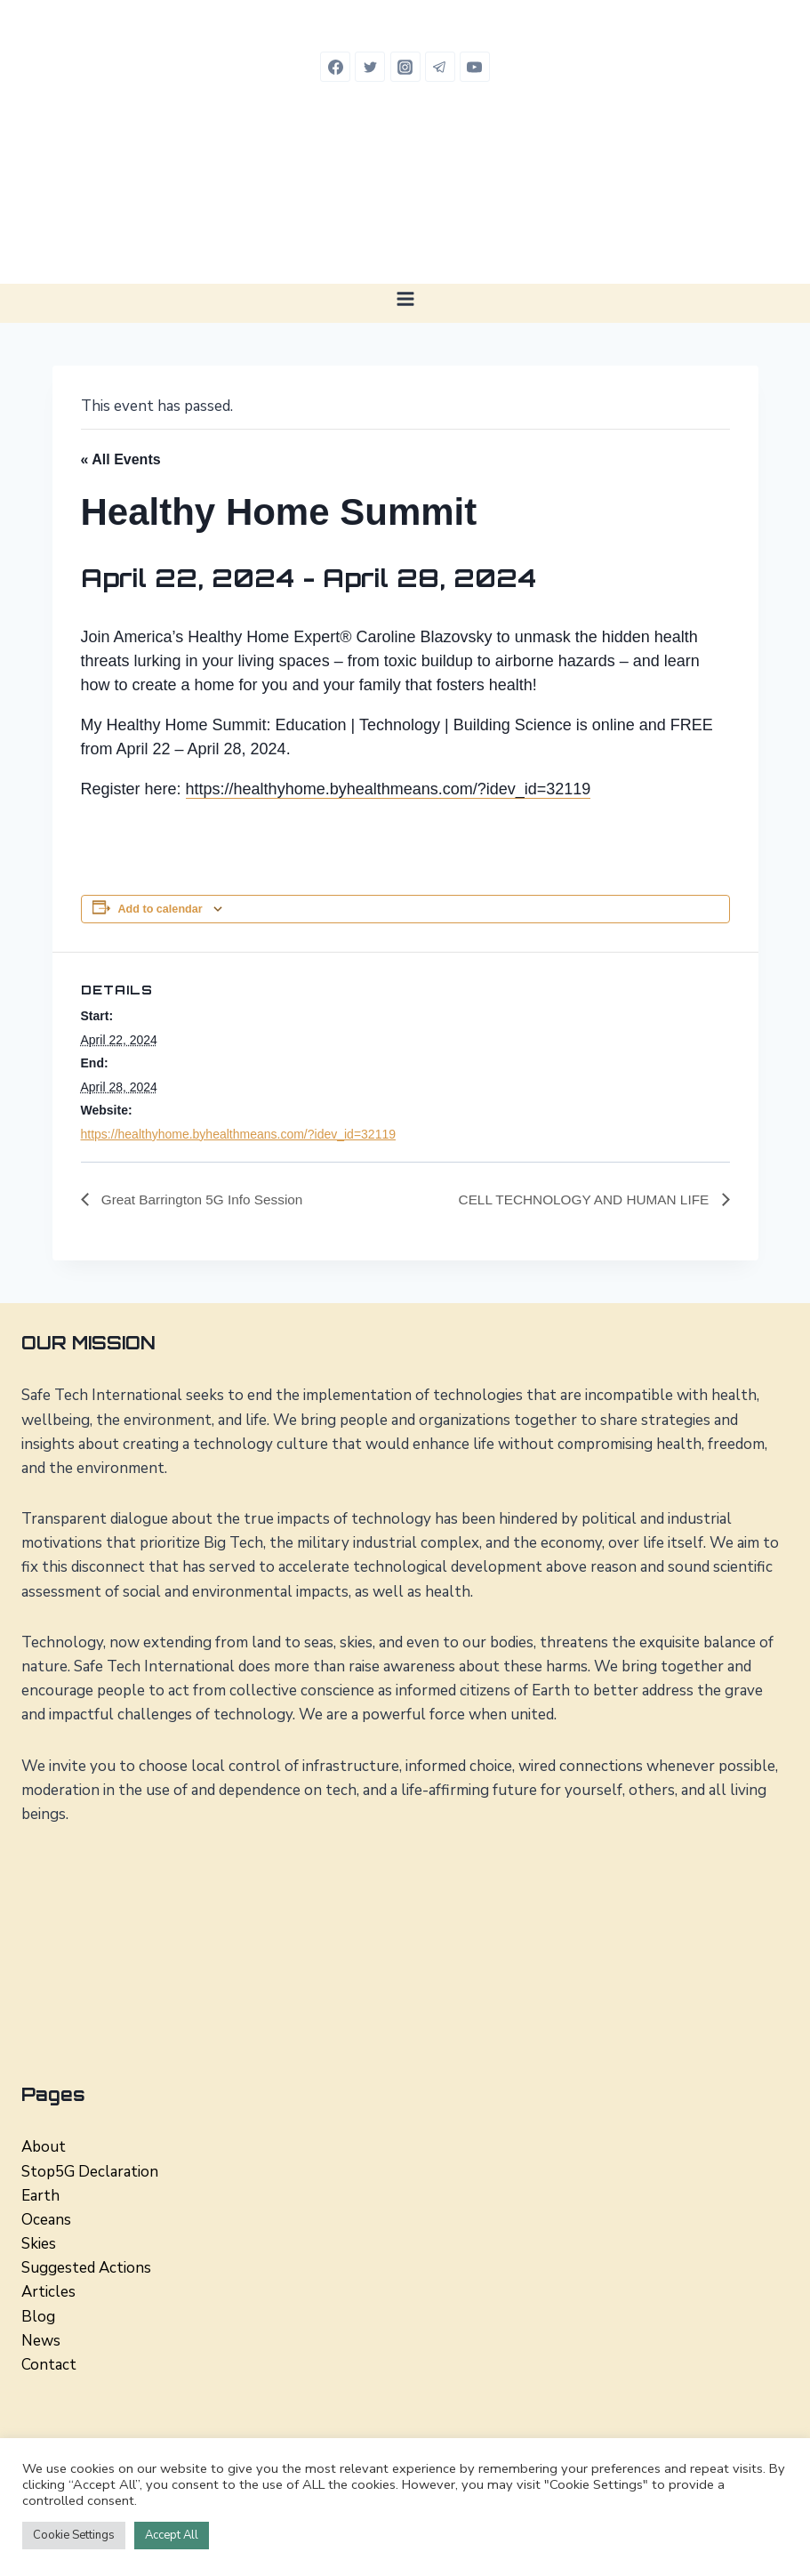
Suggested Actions (86, 2268)
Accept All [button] (171, 2535)
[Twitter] (370, 67)
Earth (40, 2196)
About (43, 2147)
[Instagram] (405, 67)
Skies (38, 2244)
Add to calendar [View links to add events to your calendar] (160, 909)
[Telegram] (440, 67)
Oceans (46, 2220)
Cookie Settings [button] (74, 2535)
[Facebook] (335, 67)
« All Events (121, 459)
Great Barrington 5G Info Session (205, 1199)
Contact (48, 2365)
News (40, 2340)
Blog (38, 2316)
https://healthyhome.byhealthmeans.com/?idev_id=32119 (388, 789)
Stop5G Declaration (89, 2171)
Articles (48, 2292)
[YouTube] (475, 67)
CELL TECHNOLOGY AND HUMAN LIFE (579, 1199)
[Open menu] (405, 298)
